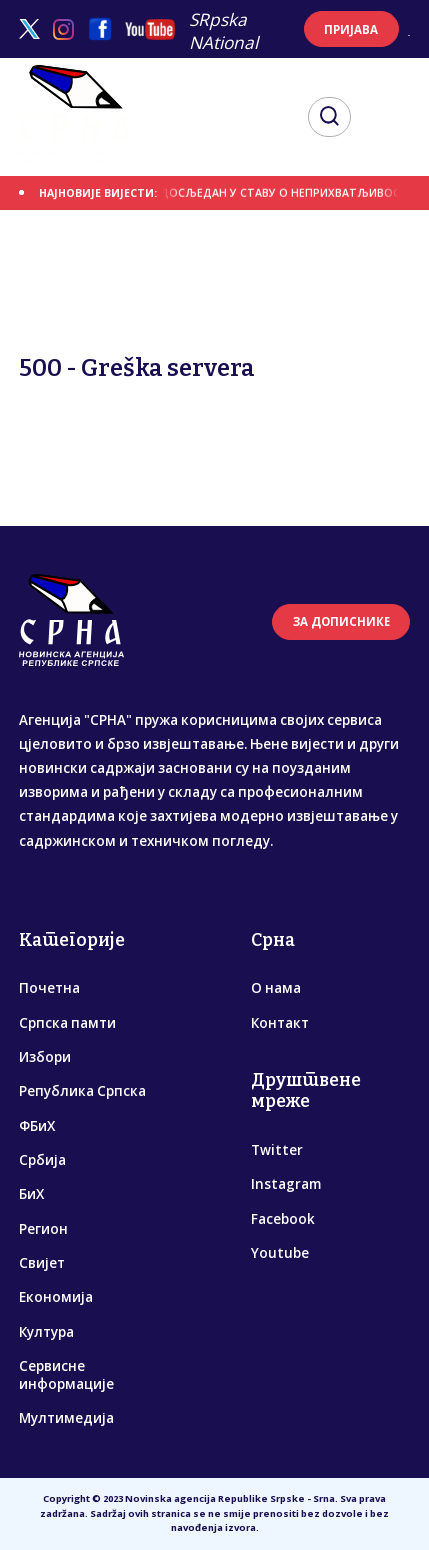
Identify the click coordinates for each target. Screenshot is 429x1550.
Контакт (280, 1023)
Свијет (42, 1263)
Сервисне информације (66, 1375)
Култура (46, 1332)
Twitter (277, 1150)
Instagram (286, 1184)
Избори (45, 1057)
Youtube (280, 1253)
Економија (56, 1297)
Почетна (49, 988)
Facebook (283, 1219)
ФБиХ (37, 1126)
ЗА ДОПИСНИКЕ (341, 621)
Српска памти (67, 1023)
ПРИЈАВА (351, 29)
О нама (276, 988)
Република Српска (82, 1091)
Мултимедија (66, 1418)
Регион (43, 1229)
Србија (42, 1160)
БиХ (31, 1194)
